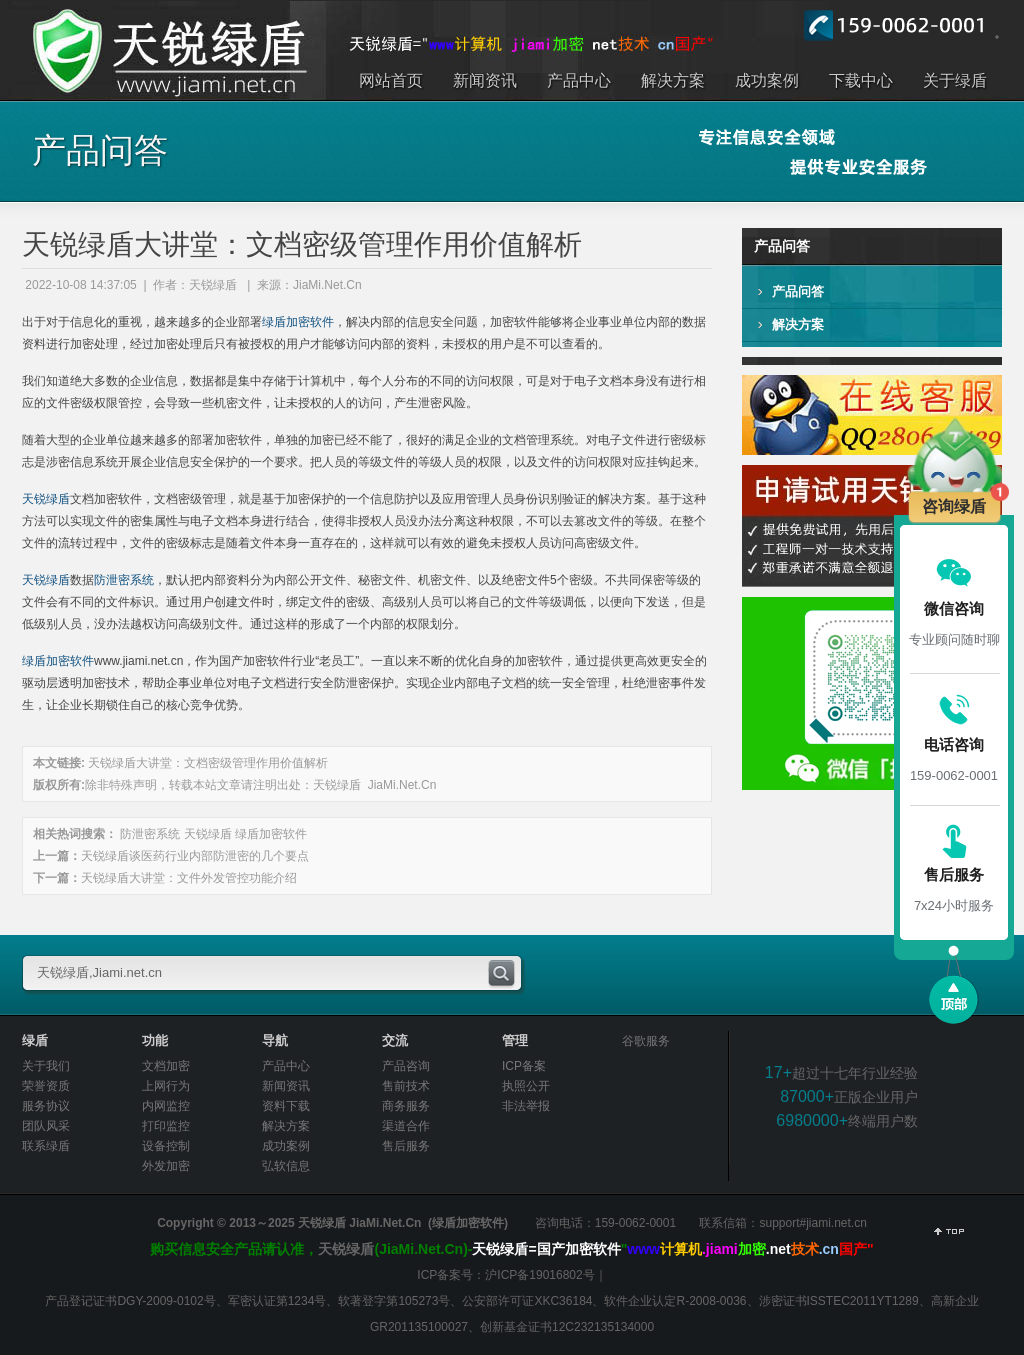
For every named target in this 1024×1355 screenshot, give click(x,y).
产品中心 (286, 1066)
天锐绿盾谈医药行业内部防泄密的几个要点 (195, 856)
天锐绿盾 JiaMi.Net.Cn (374, 785)
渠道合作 (406, 1126)
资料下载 (286, 1106)
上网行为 (166, 1086)
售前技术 (406, 1086)
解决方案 (798, 324)
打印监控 (166, 1126)
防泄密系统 (124, 580)
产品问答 (798, 291)
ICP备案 (524, 1066)
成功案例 (286, 1146)
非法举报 (526, 1106)
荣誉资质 (46, 1086)
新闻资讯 (286, 1086)
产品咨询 (406, 1066)
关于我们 (46, 1066)
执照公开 (526, 1086)
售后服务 (406, 1146)
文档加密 (166, 1066)
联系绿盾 (46, 1146)
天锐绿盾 (46, 499)
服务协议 (46, 1106)
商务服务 (406, 1106)
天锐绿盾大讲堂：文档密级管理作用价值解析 (208, 763)
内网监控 (166, 1106)
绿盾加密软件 (298, 322)
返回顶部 (949, 1234)
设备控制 (166, 1146)
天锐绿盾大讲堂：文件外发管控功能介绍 (189, 878)
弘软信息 (286, 1166)
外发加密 (166, 1166)
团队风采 (46, 1126)
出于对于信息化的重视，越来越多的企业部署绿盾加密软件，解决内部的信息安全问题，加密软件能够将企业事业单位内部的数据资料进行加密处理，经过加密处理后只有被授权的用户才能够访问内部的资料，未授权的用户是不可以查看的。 (147, 57)
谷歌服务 (646, 1041)
